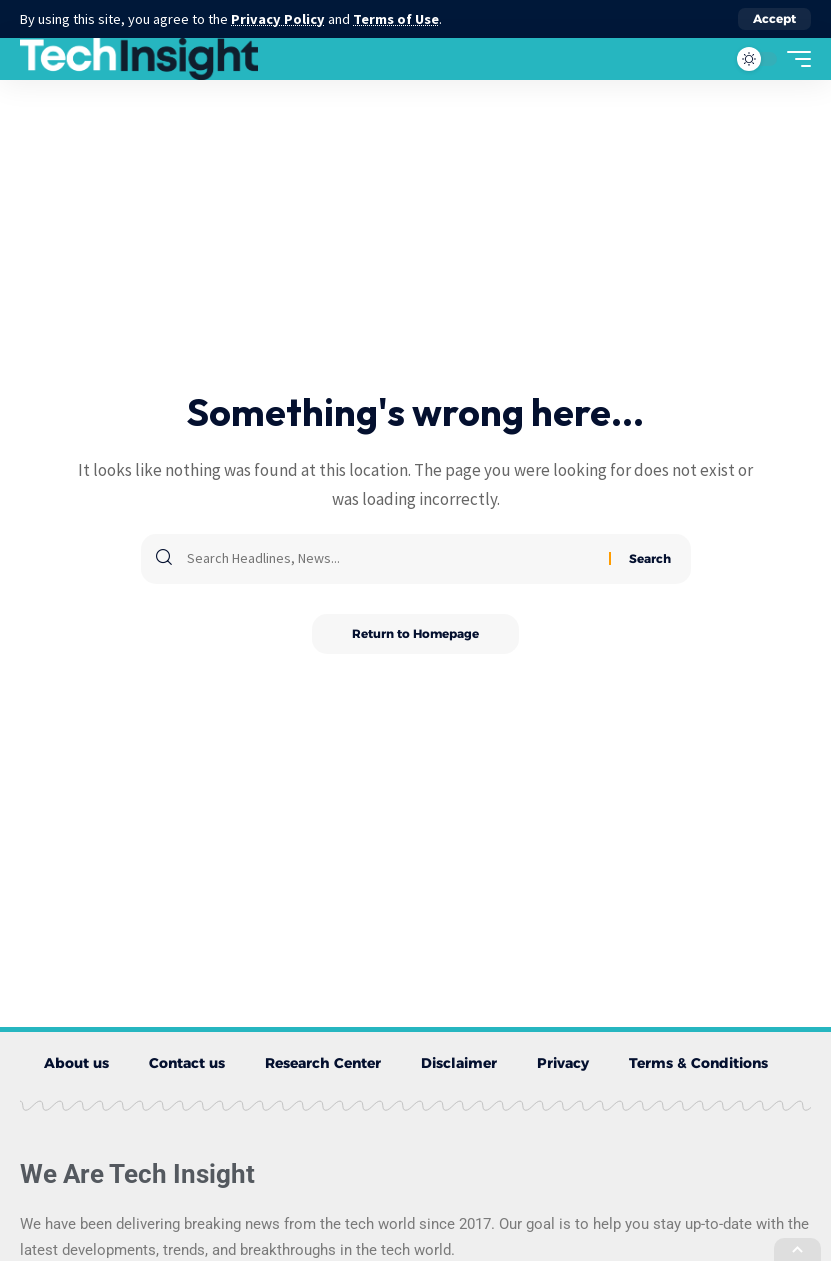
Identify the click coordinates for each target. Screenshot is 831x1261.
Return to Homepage (415, 633)
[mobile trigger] (794, 59)
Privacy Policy (278, 19)
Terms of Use (396, 19)
